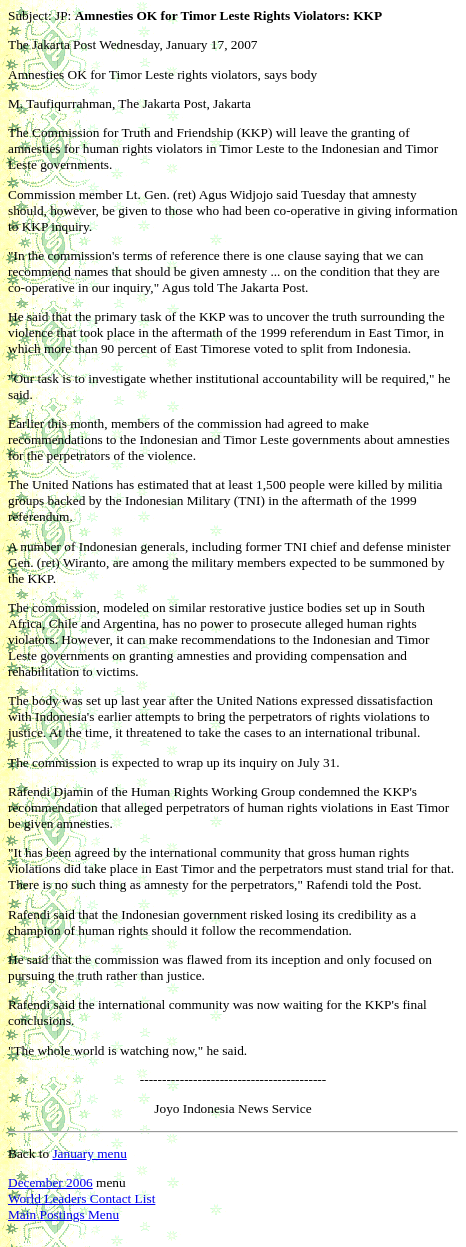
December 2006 (50, 1182)
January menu (89, 1153)
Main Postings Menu (63, 1214)
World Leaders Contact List (81, 1198)
